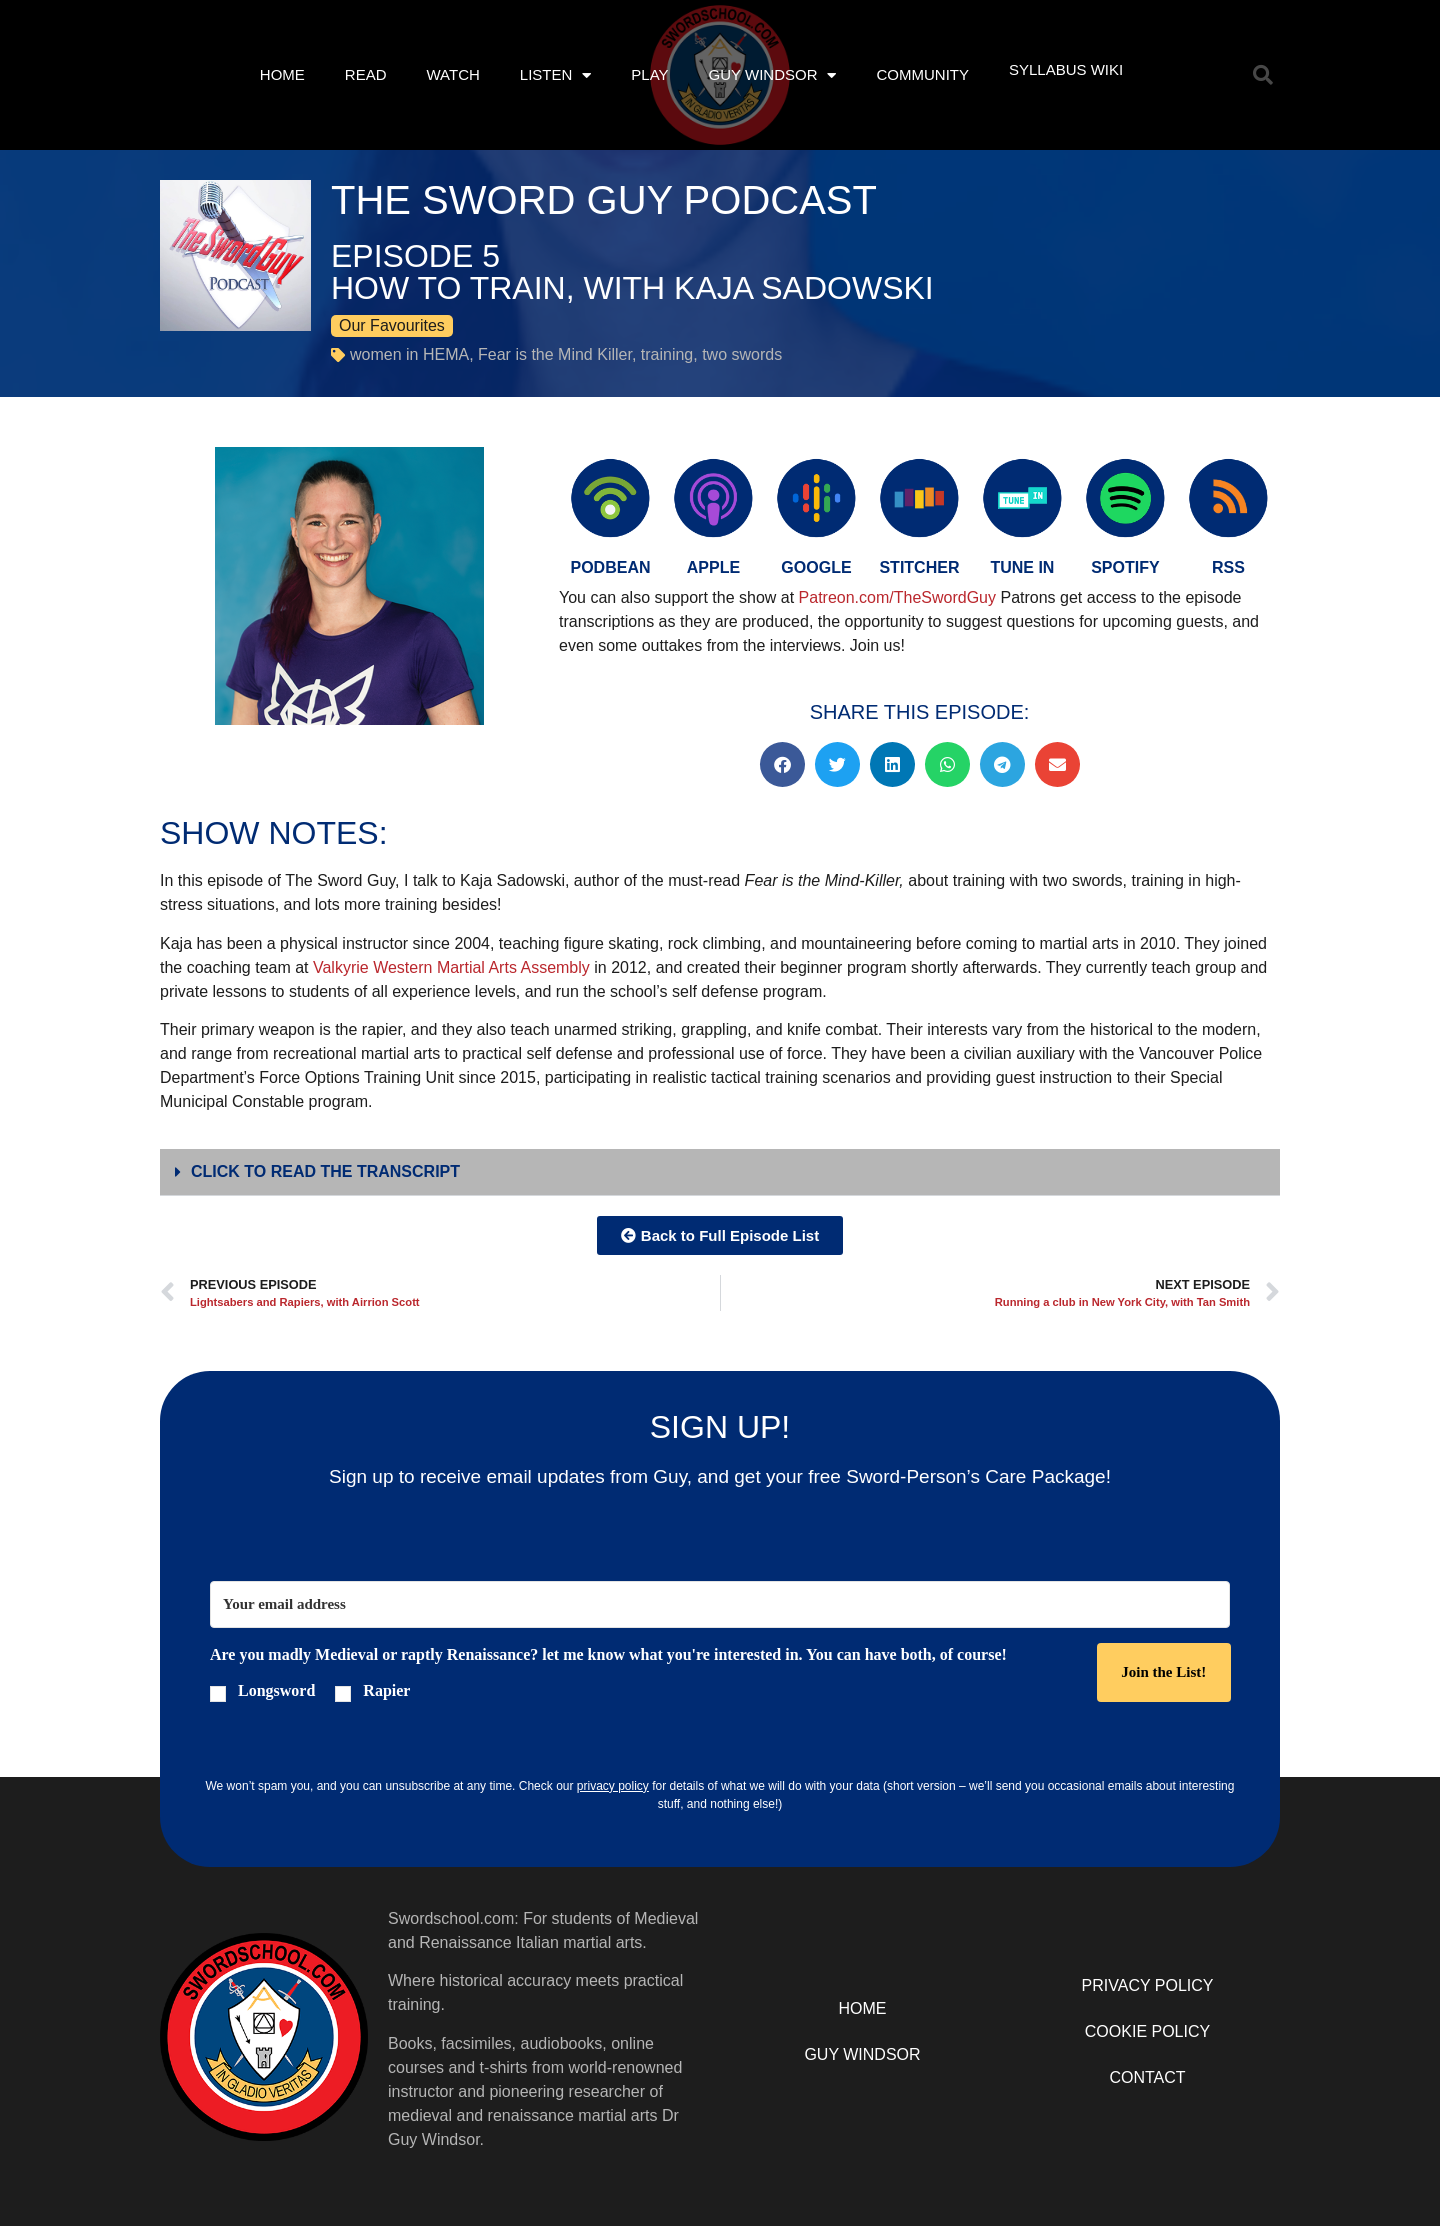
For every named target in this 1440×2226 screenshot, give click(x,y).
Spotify (1125, 567)
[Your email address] (720, 1604)
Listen (556, 75)
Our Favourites (392, 325)
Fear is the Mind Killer (555, 354)
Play (649, 74)
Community (922, 74)
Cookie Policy (1147, 2031)
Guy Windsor (773, 75)
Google (816, 567)
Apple (713, 567)
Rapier (386, 1691)
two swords (742, 354)
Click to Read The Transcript (325, 1171)
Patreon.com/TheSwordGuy (900, 597)
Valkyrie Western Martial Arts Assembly (451, 967)
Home (282, 74)
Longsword (276, 1691)
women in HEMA (409, 354)
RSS (1228, 567)
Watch (452, 74)
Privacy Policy (1148, 1985)
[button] (1263, 75)
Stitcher (919, 567)
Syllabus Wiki (1066, 69)
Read (366, 74)
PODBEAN (610, 567)
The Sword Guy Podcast (604, 200)
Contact (1147, 2077)
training (667, 354)
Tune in (1022, 567)
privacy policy (613, 1786)
